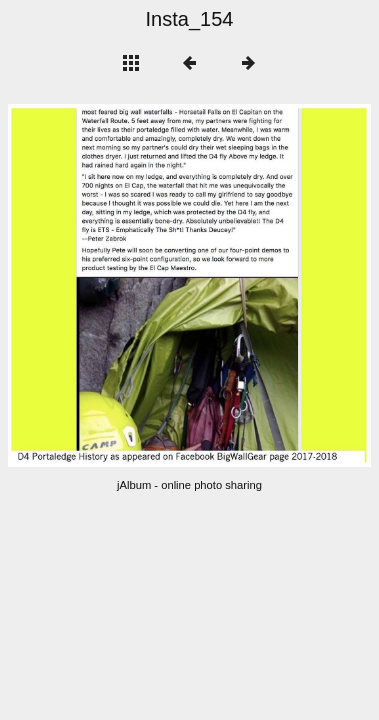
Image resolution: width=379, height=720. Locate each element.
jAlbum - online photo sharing (189, 485)
